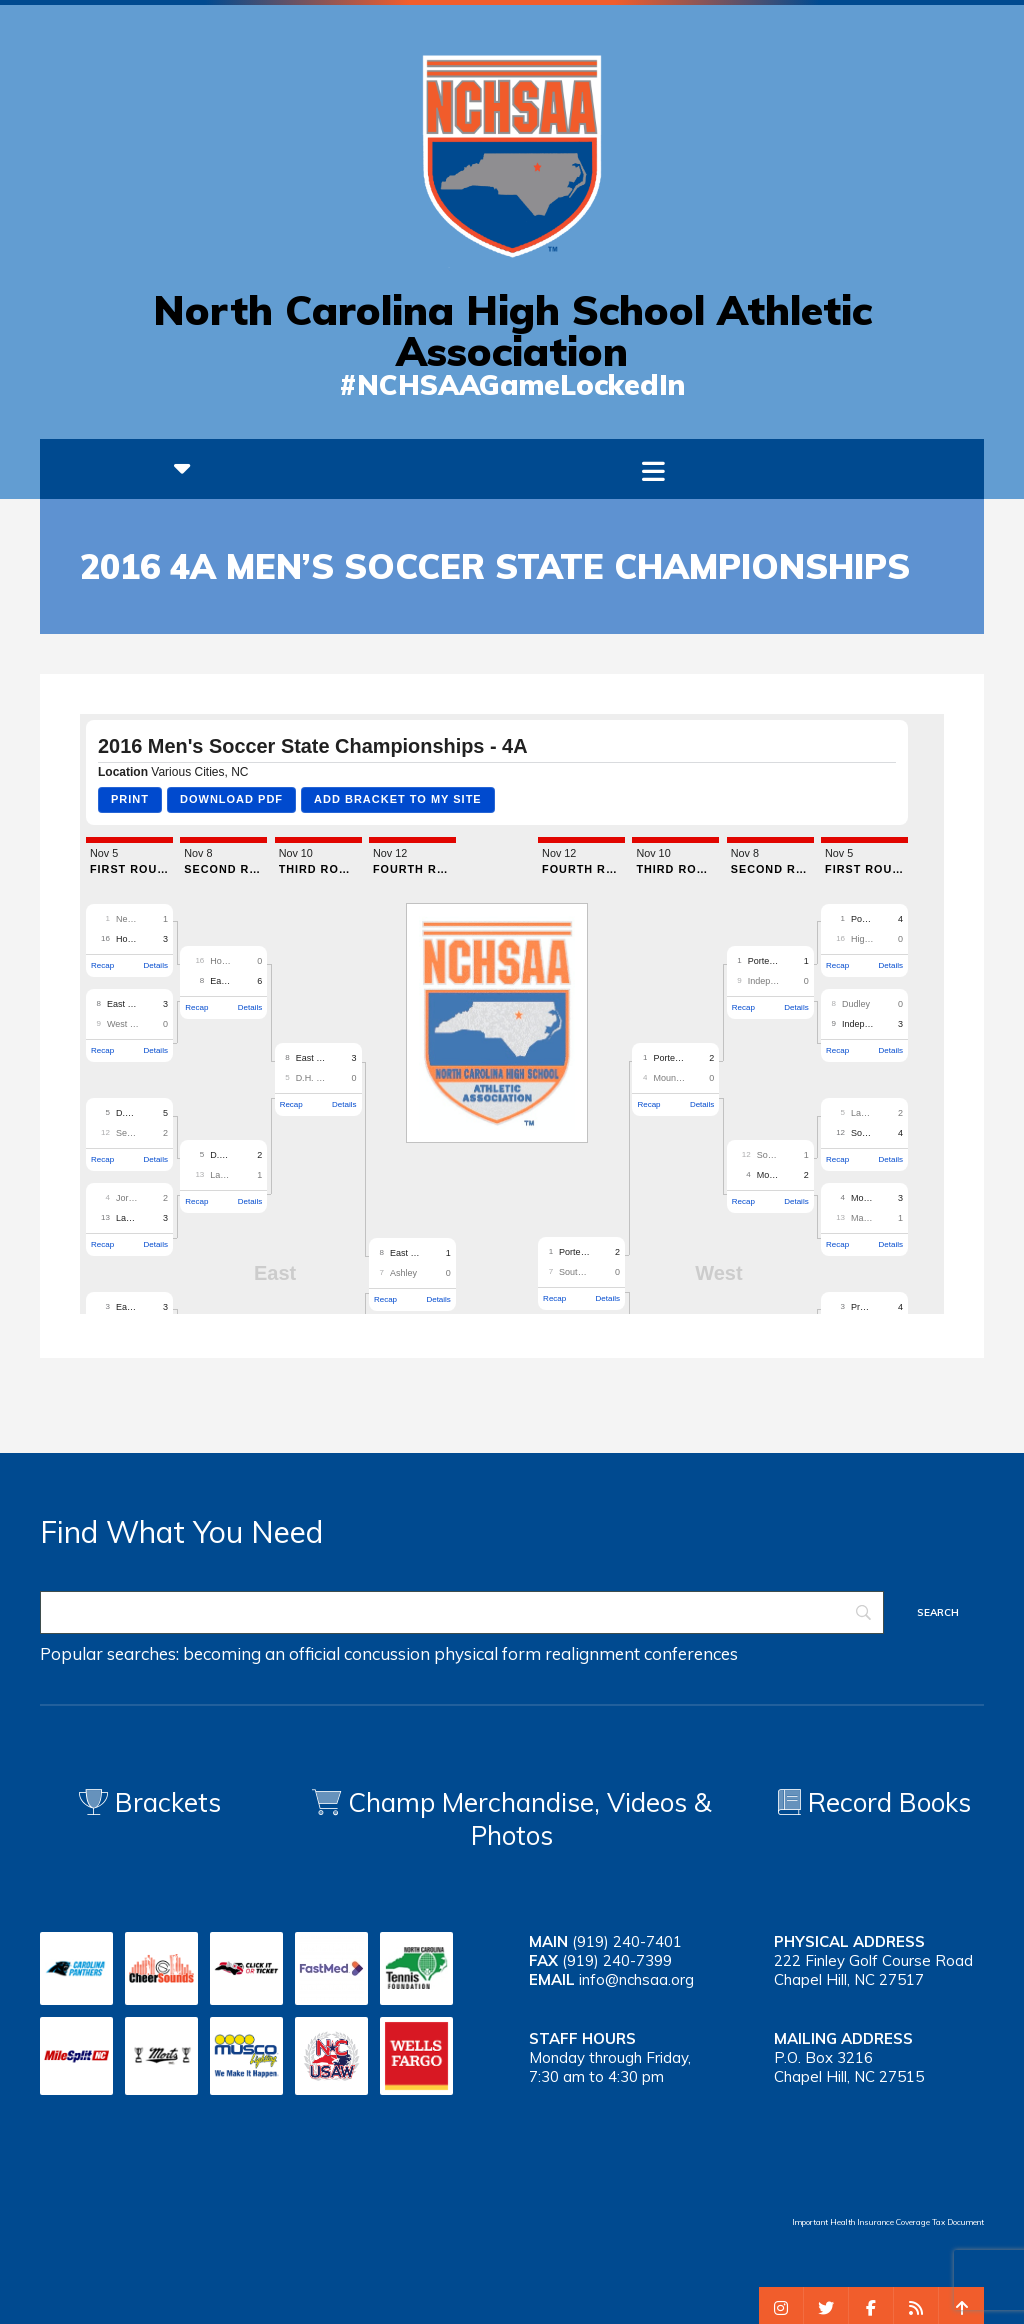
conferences (691, 1653)
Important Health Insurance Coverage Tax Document (888, 2222)
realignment (592, 1653)
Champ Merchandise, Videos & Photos (530, 1819)
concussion (387, 1653)
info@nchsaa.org (636, 1979)
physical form (487, 1653)
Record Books (874, 1802)
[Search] (462, 1612)
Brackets (150, 1802)
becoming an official (261, 1653)
